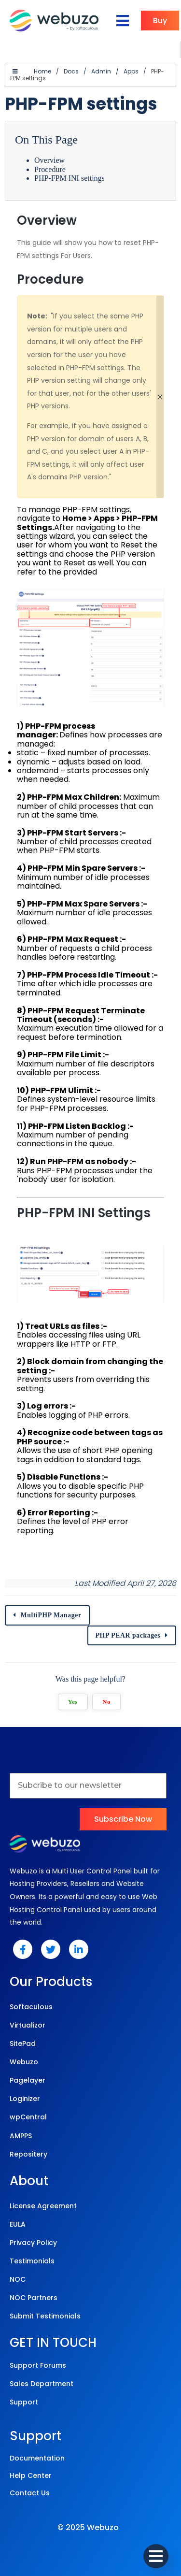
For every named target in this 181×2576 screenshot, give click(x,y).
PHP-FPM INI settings (69, 178)
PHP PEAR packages (128, 1635)
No (106, 1701)
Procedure (50, 169)
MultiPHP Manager (51, 1615)
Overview (49, 160)
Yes (73, 1701)
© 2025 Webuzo (88, 2527)
